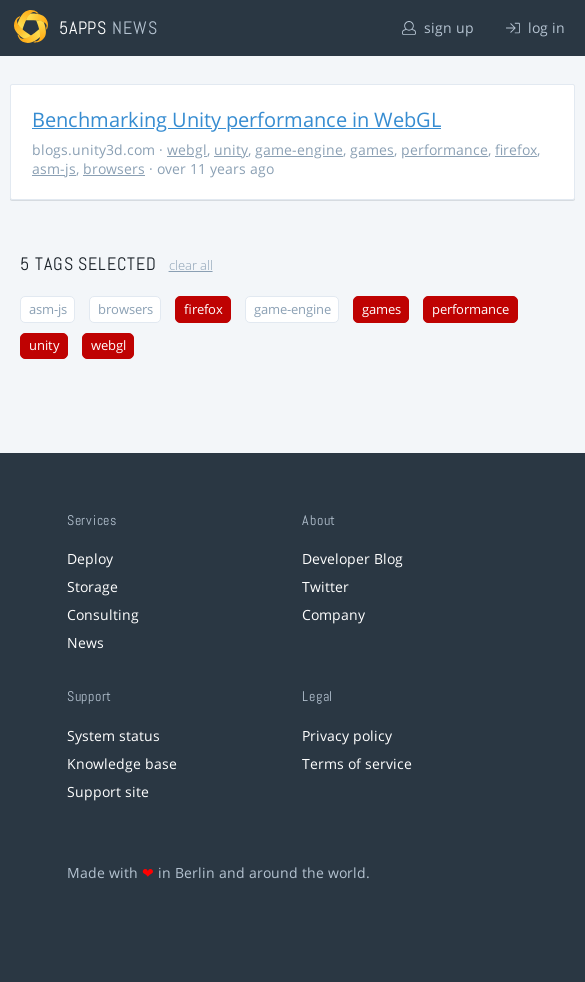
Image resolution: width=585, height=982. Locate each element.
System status (113, 735)
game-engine (299, 149)
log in (535, 27)
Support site (108, 791)
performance (444, 149)
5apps (83, 27)
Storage (92, 586)
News (85, 642)
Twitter (325, 586)
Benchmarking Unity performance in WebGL (236, 119)
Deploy (90, 558)
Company (333, 614)
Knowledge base (122, 763)
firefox (516, 149)
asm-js (54, 168)
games (372, 149)
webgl (187, 149)
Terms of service (357, 763)
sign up (438, 27)
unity (231, 149)
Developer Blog (352, 558)
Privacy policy (347, 735)
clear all (191, 265)
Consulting (103, 614)
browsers (114, 168)
